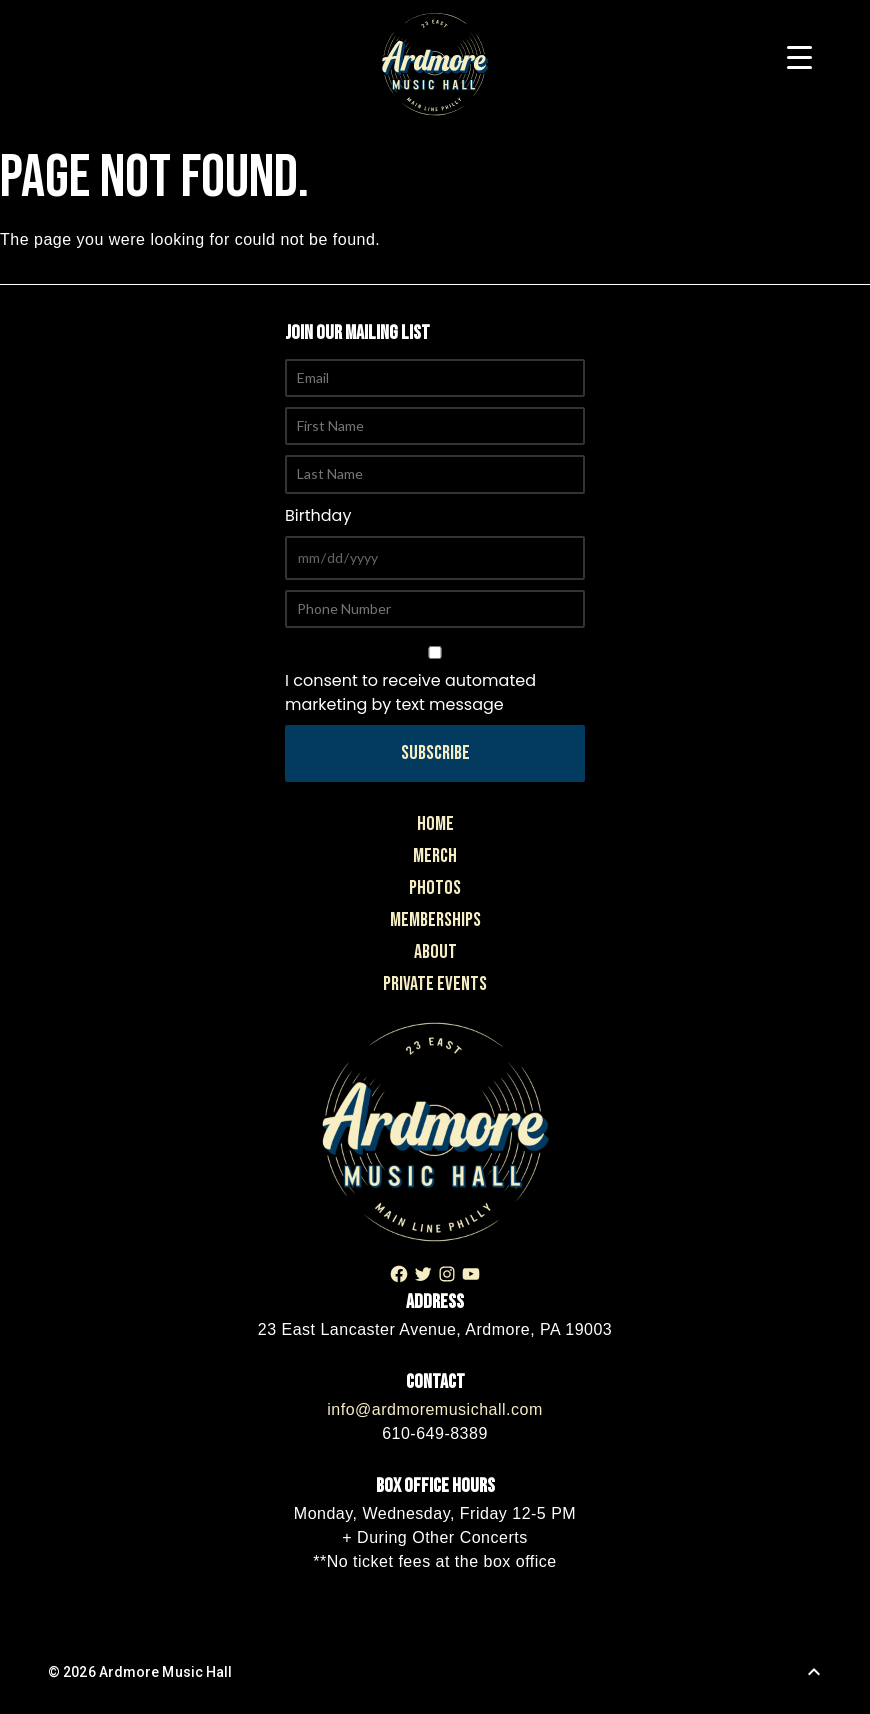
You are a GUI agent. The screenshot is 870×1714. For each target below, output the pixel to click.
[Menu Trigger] (799, 57)
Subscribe (435, 753)
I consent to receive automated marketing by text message (435, 681)
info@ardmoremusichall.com (434, 1409)
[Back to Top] (814, 1672)
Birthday (318, 515)
